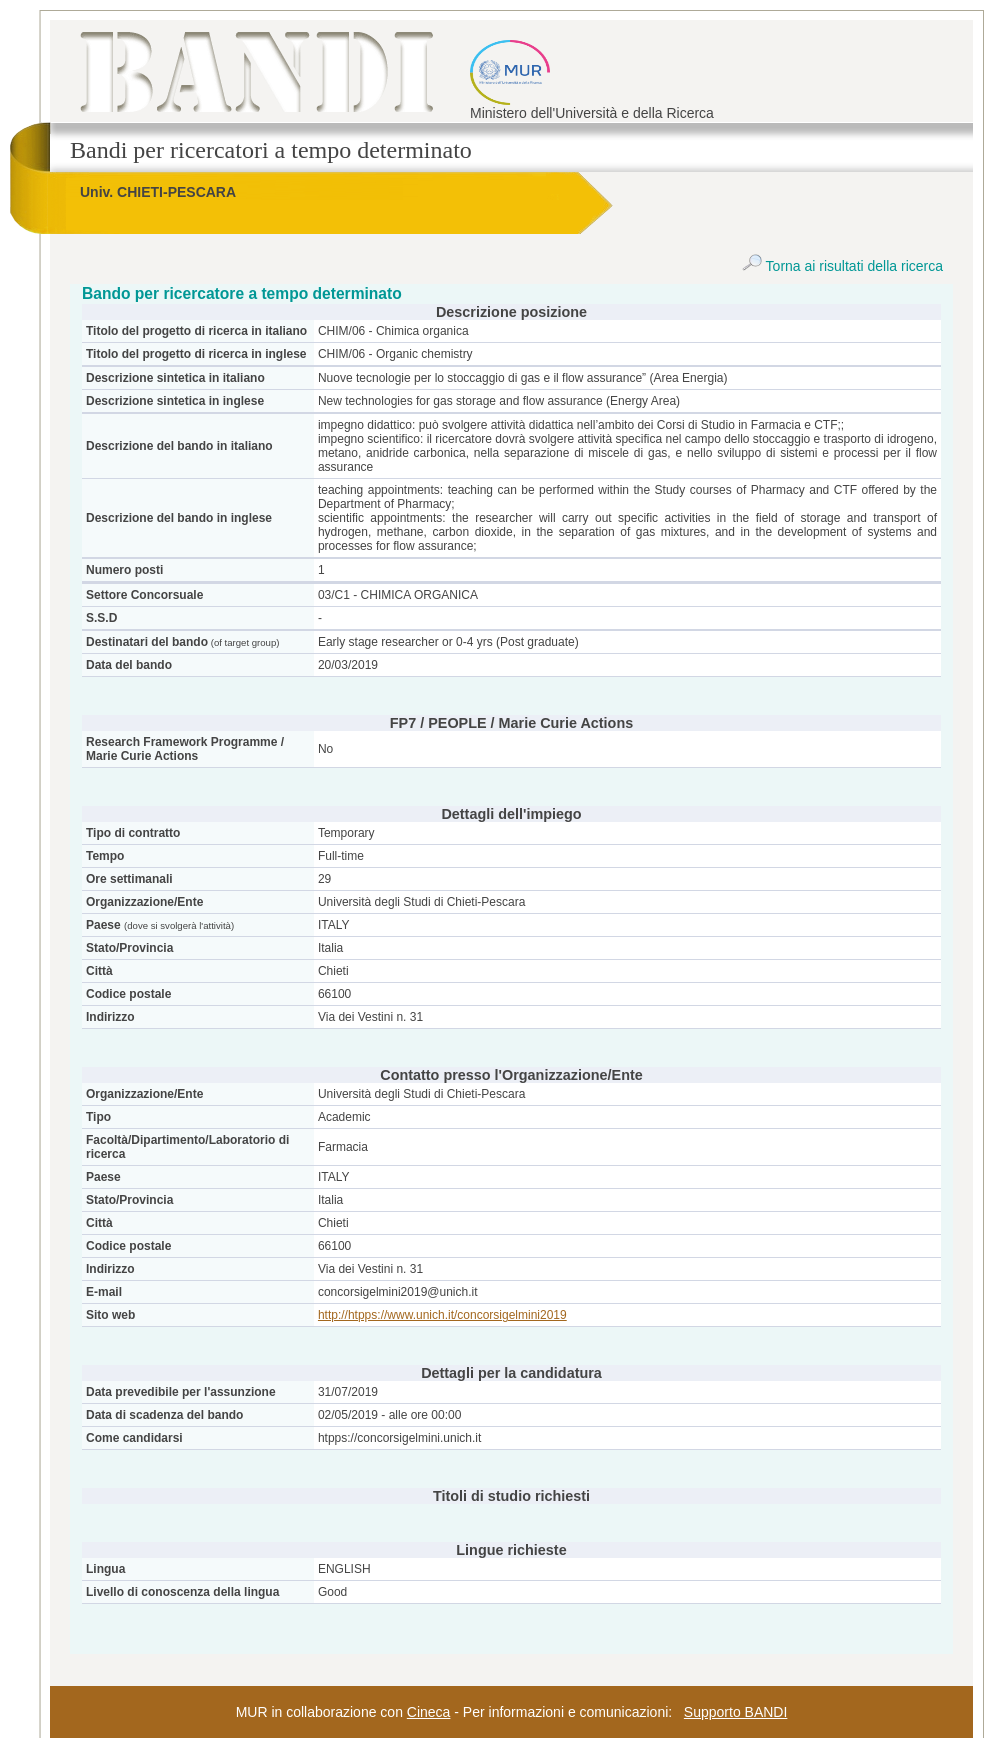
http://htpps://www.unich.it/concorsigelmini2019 (442, 1315)
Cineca (429, 1712)
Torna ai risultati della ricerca (842, 266)
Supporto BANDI (736, 1712)
